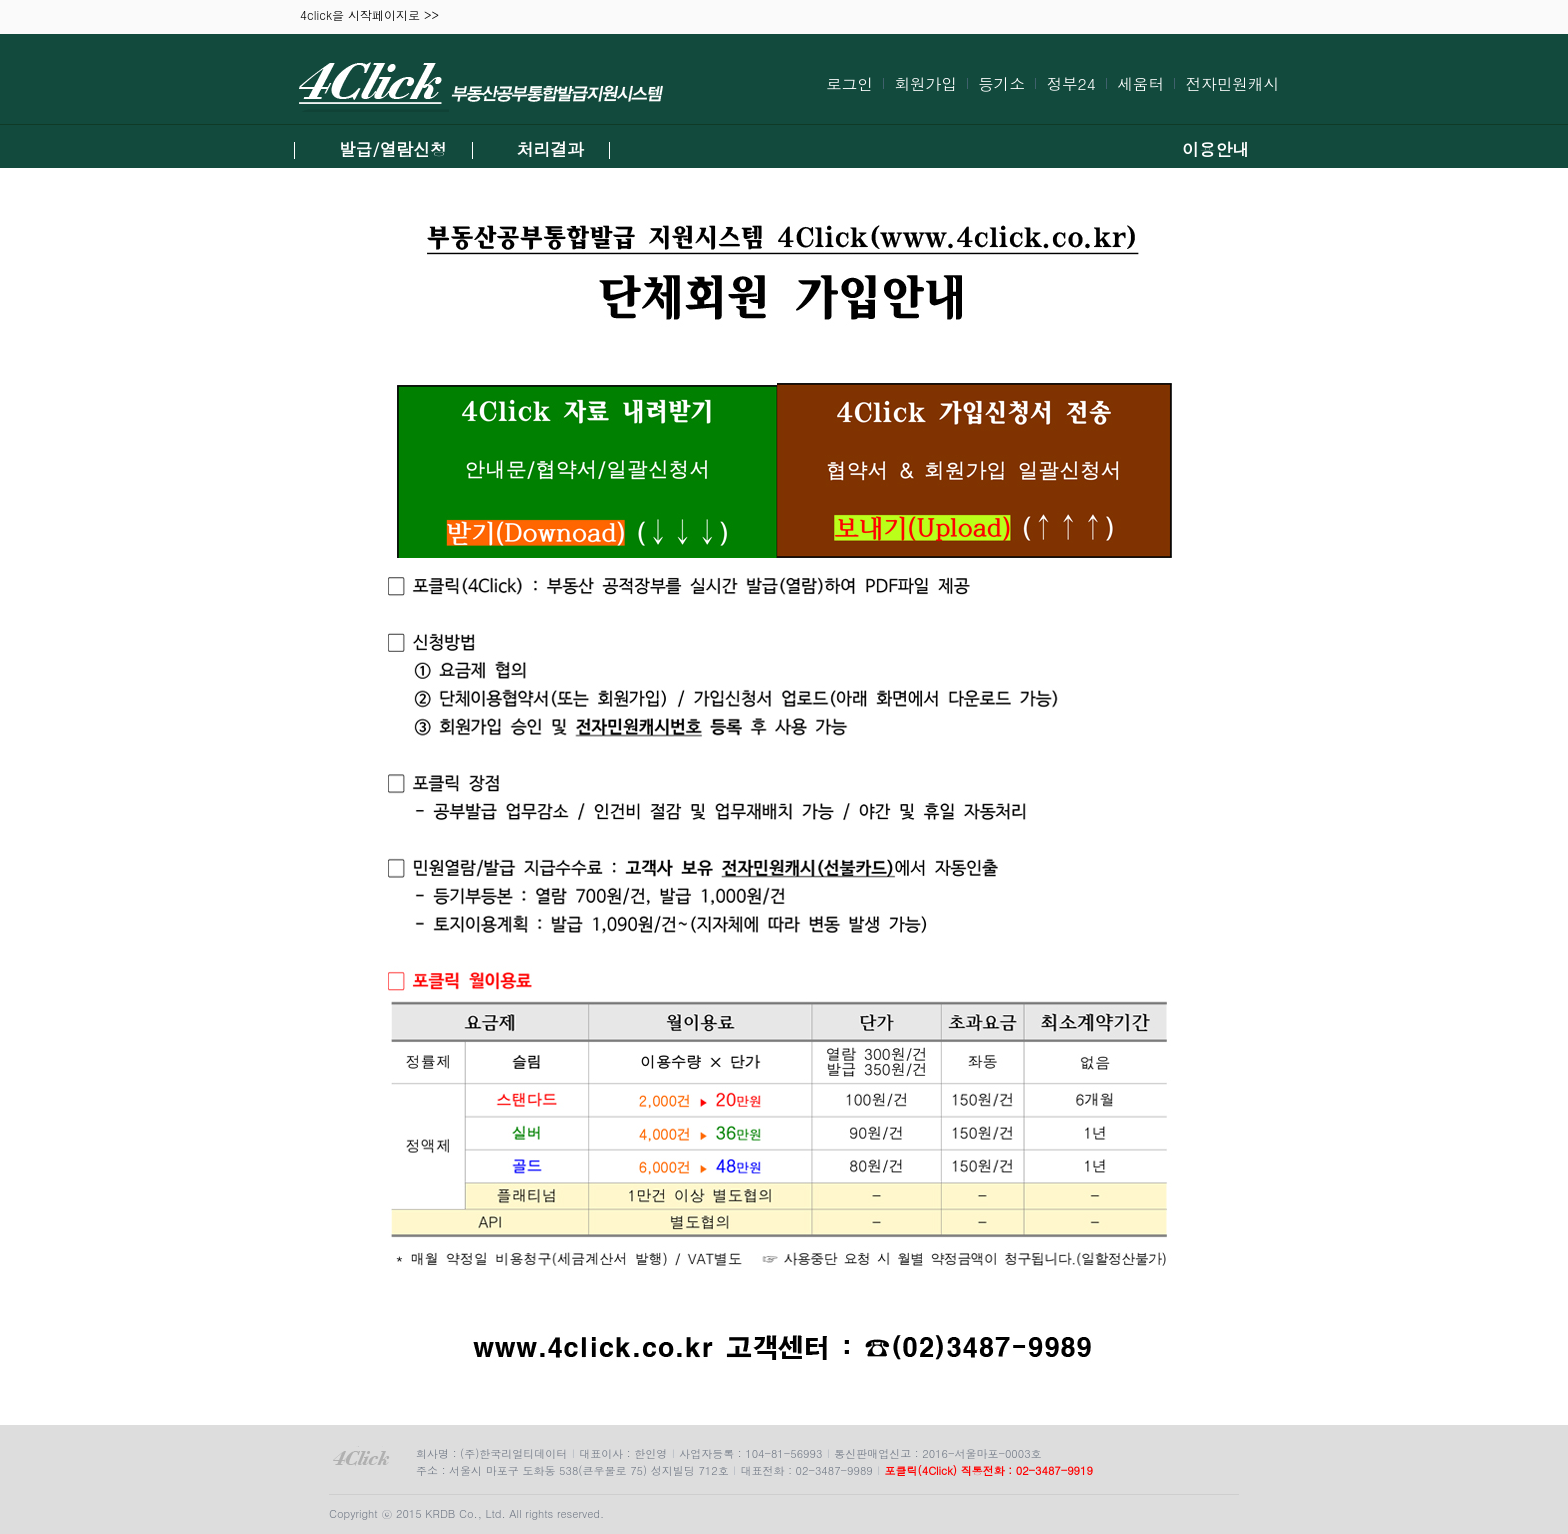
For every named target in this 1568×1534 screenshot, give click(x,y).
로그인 (849, 83)
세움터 (1140, 83)
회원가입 (925, 83)
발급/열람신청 (393, 149)
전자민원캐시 (1232, 83)
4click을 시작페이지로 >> (369, 16)
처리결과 (550, 149)
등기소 (1001, 83)
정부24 (1070, 83)
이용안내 (1215, 149)
